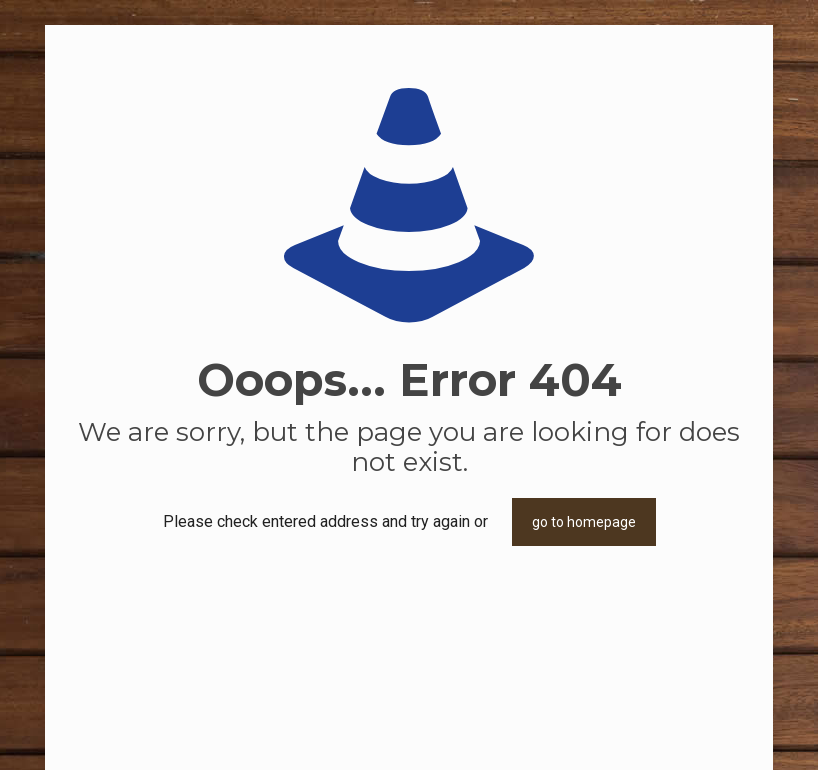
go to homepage (584, 522)
